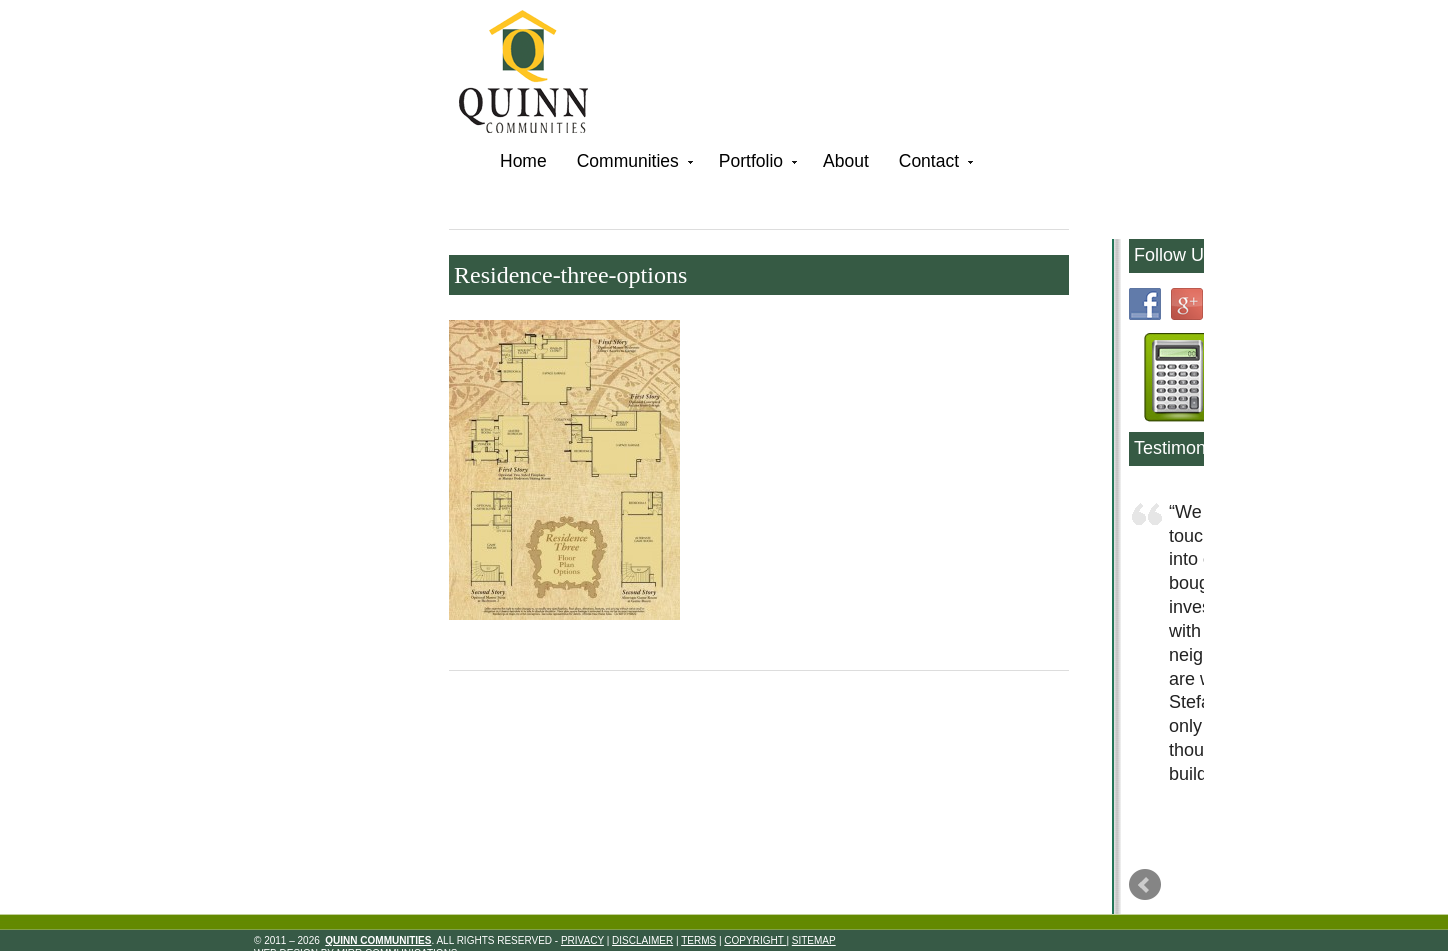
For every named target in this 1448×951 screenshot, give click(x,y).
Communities (633, 164)
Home (523, 161)
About (846, 161)
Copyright (755, 940)
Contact (934, 164)
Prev (1145, 885)
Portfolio (756, 164)
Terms (698, 940)
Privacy (582, 940)
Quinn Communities (537, 74)
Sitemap (814, 940)
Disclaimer (642, 940)
